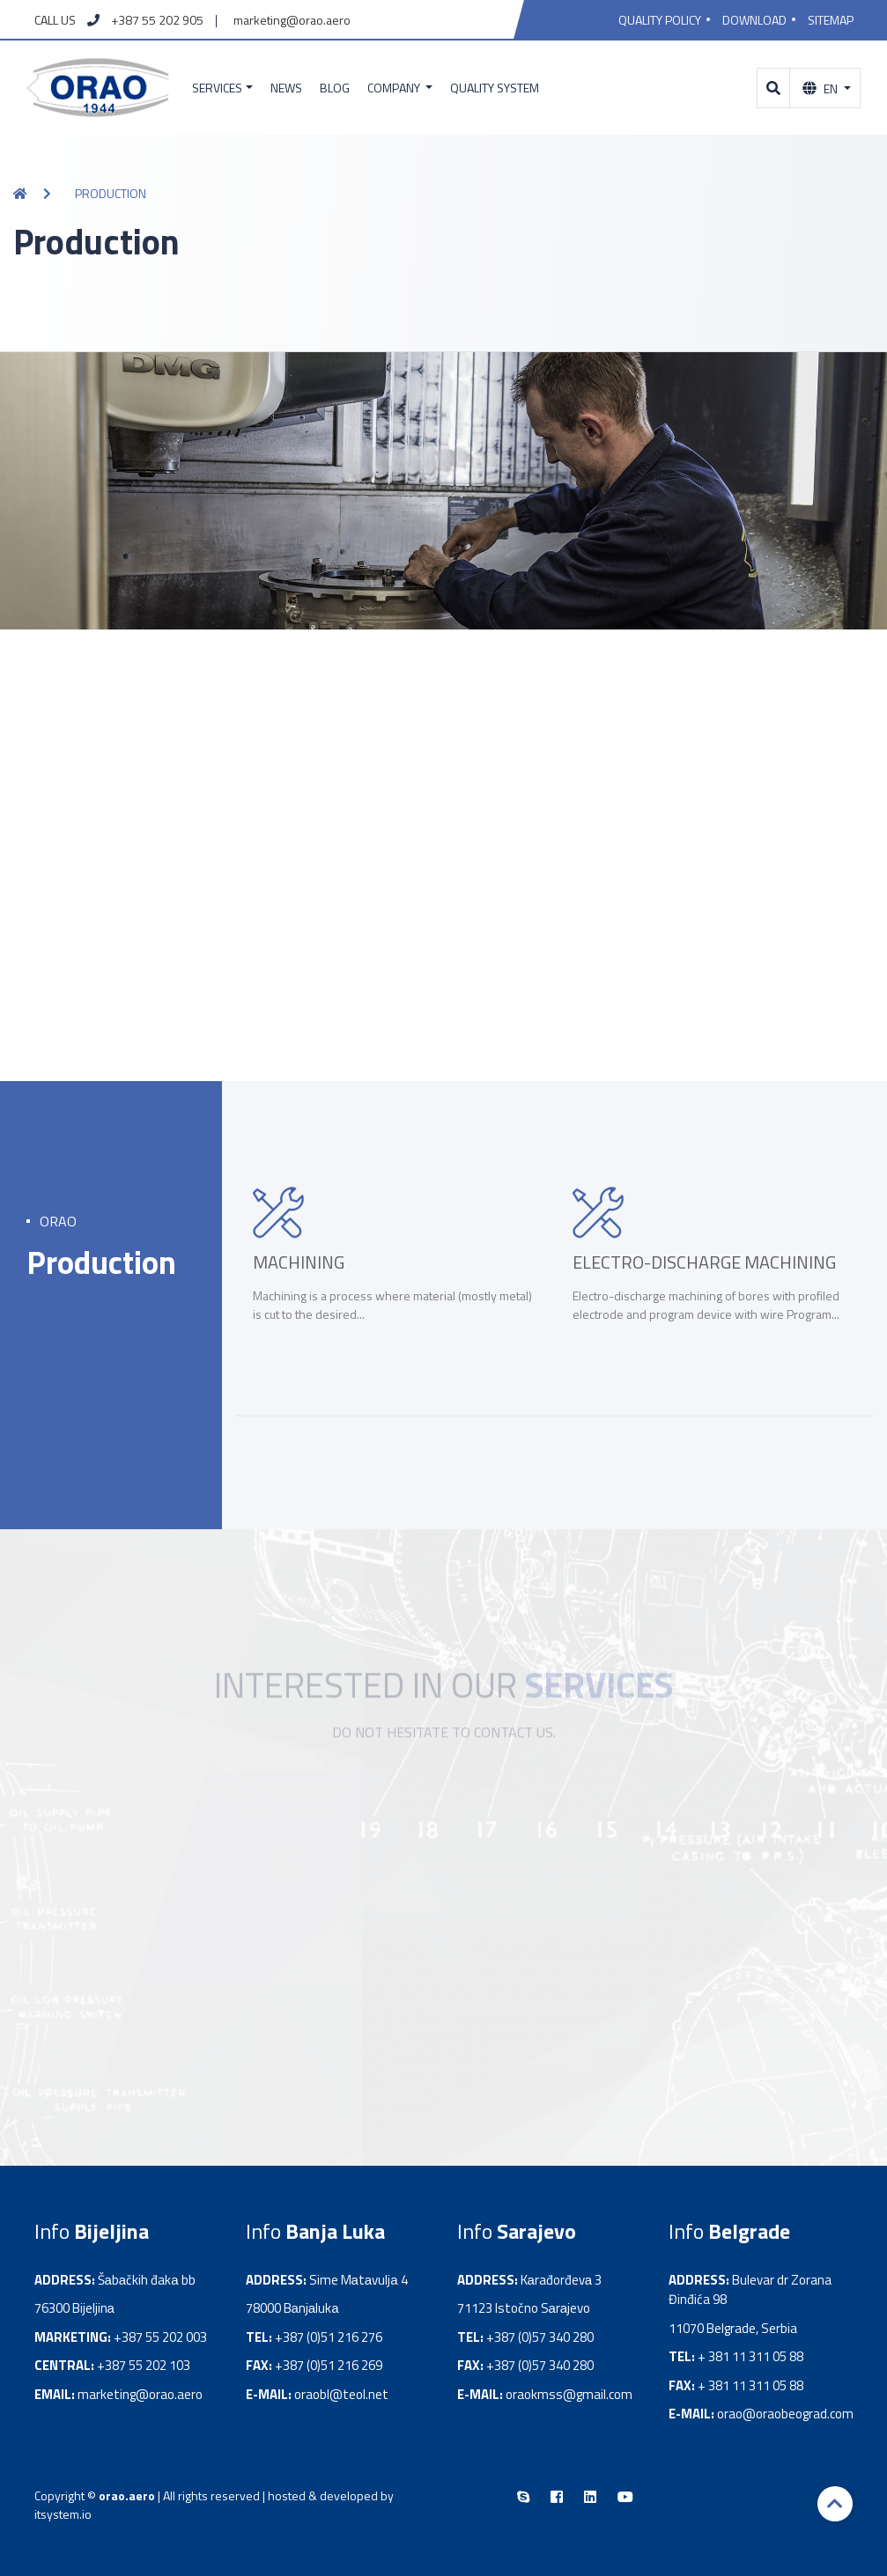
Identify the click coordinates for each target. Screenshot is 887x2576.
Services (217, 87)
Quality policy (659, 20)
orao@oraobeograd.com (785, 2413)
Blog (335, 87)
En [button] (821, 88)
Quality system (494, 87)
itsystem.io (63, 2514)
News (286, 87)
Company (395, 87)
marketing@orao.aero (292, 20)
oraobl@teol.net (341, 2394)
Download (754, 20)
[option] (395, 1284)
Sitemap (831, 20)
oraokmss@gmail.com (569, 2394)
